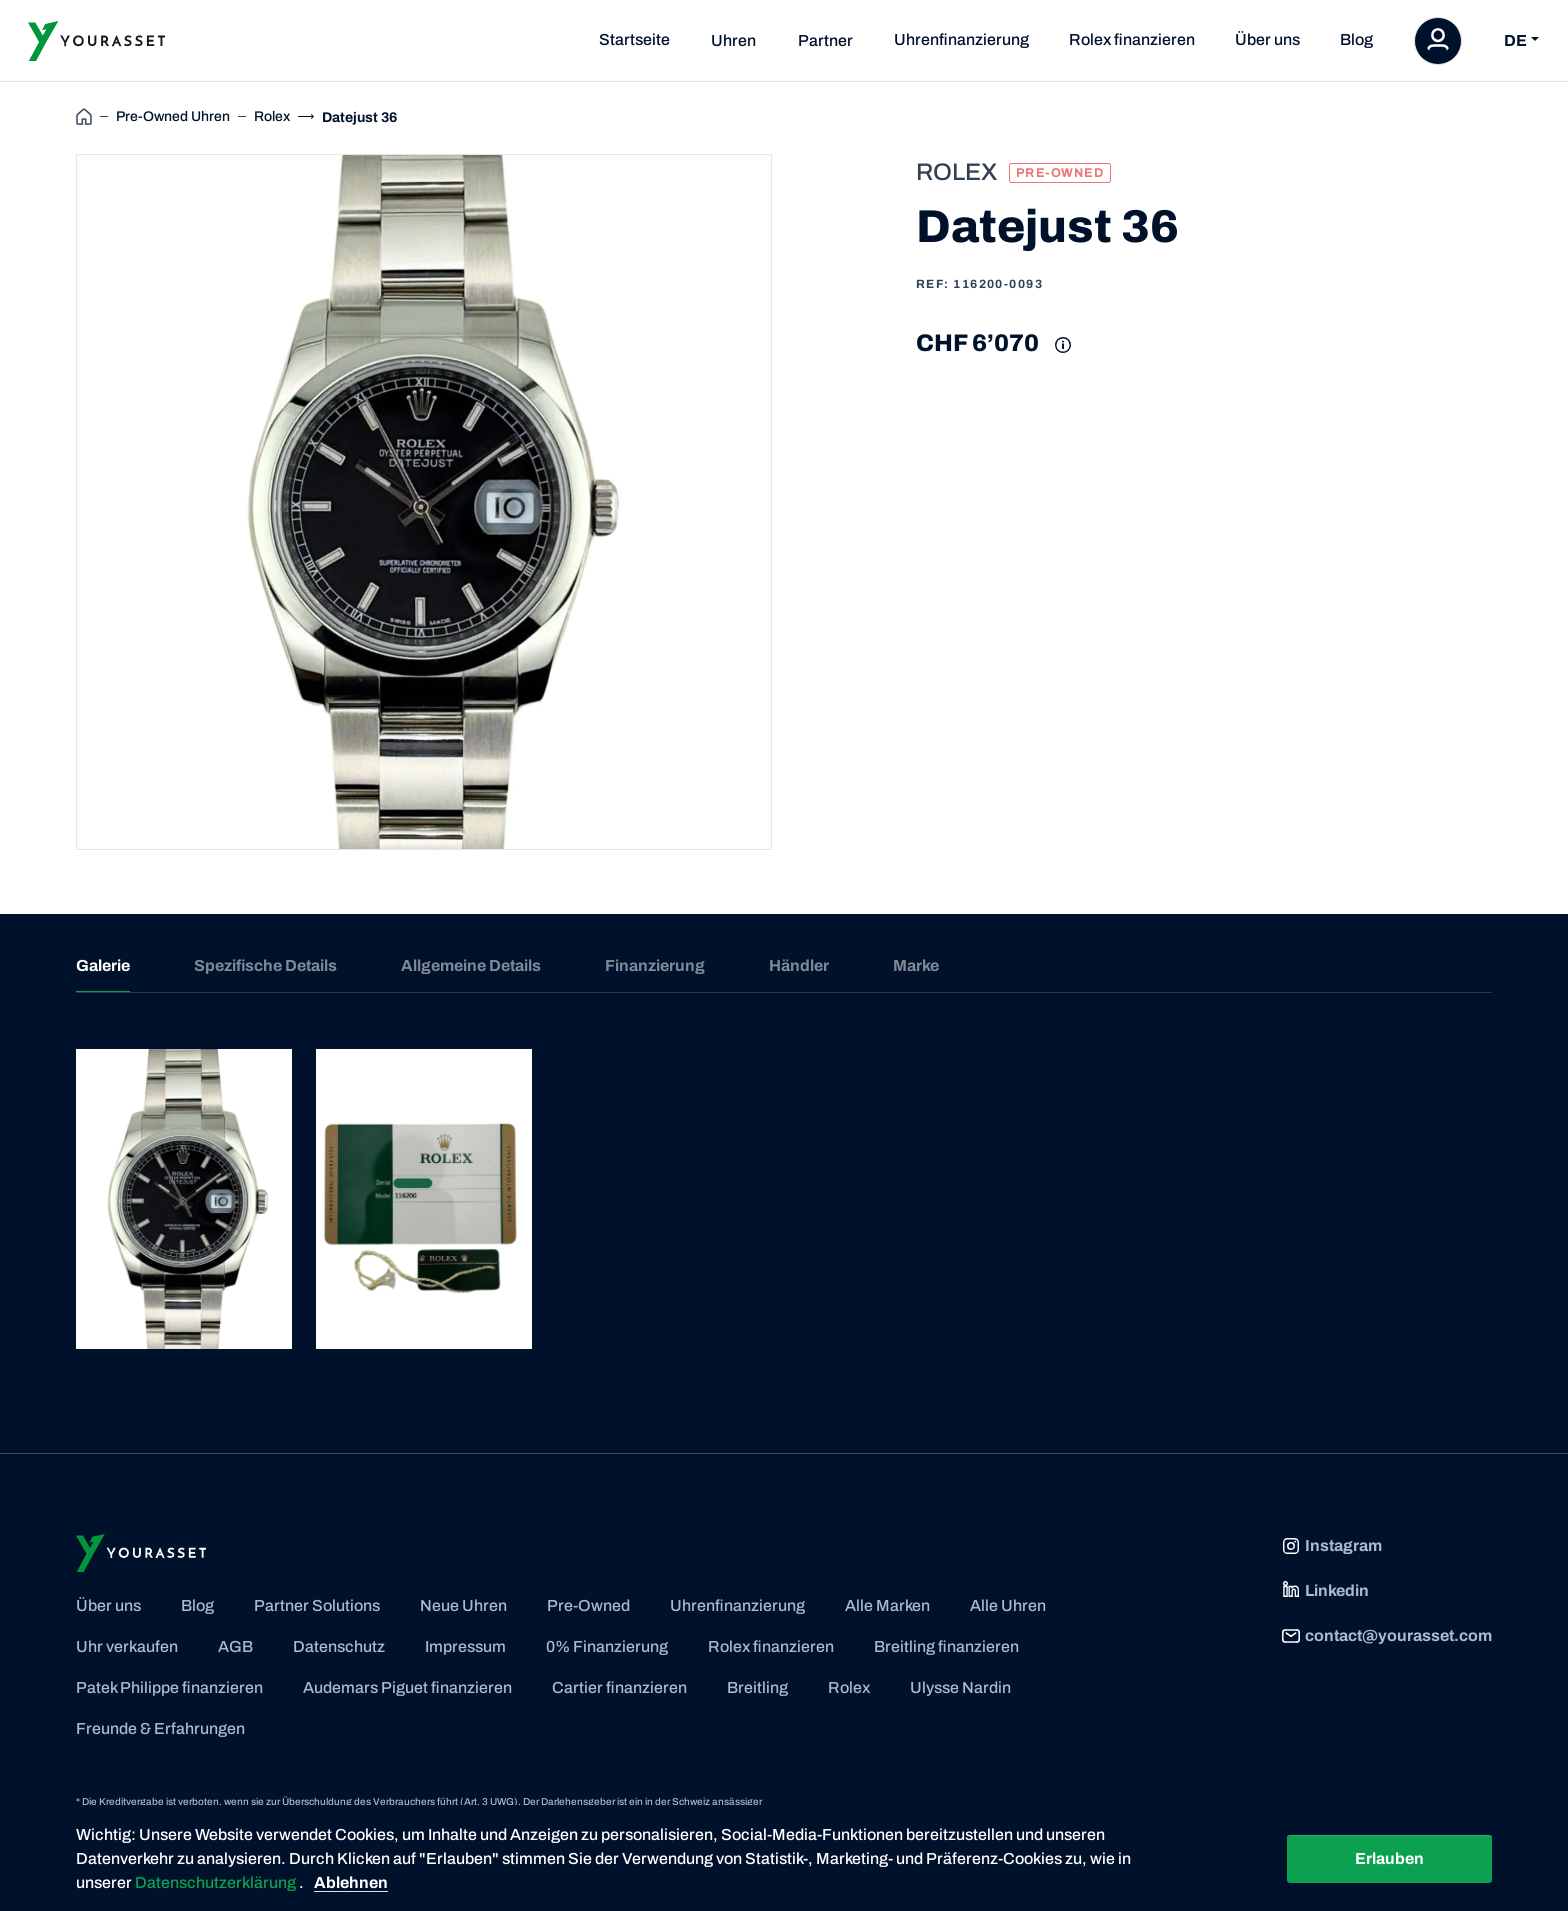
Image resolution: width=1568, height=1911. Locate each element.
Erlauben (1389, 1858)
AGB (235, 1646)
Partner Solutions (317, 1605)
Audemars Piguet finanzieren (407, 1687)
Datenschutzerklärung (217, 1882)
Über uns (1267, 39)
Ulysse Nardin (960, 1687)
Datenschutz (339, 1646)
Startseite (634, 39)
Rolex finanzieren (1132, 39)
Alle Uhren (1008, 1605)
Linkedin (1325, 1591)
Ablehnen (351, 1882)
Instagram (1331, 1546)
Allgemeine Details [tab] (471, 965)
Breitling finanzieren (946, 1646)
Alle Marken (887, 1605)
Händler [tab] (799, 965)
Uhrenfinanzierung (961, 39)
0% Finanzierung (607, 1646)
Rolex (849, 1687)
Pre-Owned (588, 1605)
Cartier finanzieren (619, 1687)
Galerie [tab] (103, 965)
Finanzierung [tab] (655, 965)
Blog (1356, 39)
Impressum (465, 1646)
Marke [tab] (916, 965)
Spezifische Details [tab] (265, 965)
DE (1515, 40)
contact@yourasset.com (1386, 1636)
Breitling (757, 1687)
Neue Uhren (463, 1605)
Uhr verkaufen (127, 1646)
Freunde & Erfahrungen (160, 1728)
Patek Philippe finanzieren (169, 1687)
